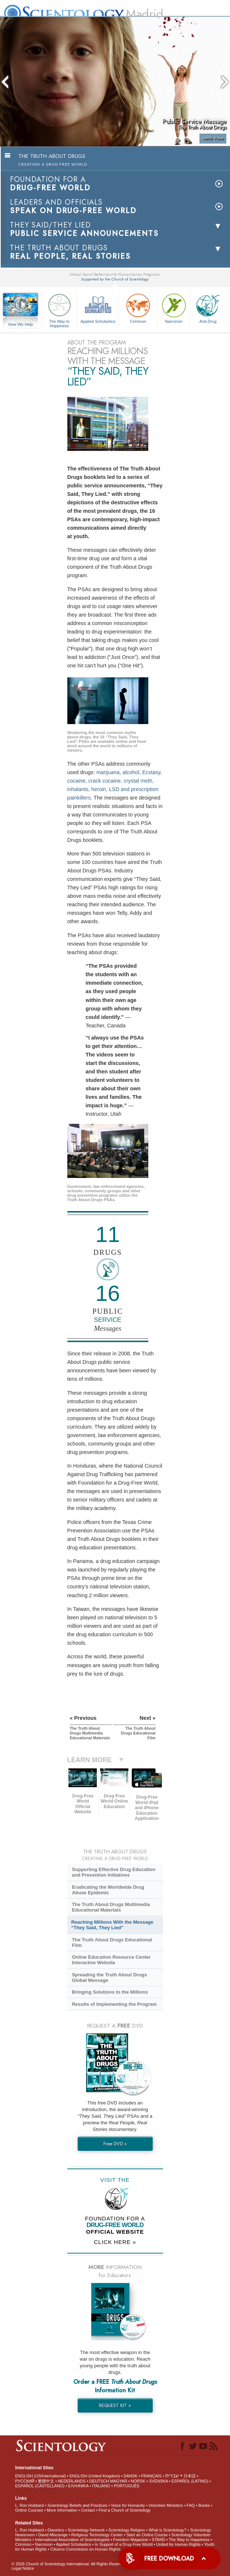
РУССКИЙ (24, 2481)
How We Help (20, 324)
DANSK (131, 2476)
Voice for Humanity (128, 2505)
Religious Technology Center (97, 2535)
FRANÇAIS (151, 2476)
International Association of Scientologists (72, 2539)
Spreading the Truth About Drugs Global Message (109, 1977)
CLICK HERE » (115, 2242)
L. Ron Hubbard (29, 2505)
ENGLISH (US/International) (40, 2476)
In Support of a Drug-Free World (124, 2544)
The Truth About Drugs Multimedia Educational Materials (111, 1907)
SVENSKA (158, 2481)
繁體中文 (46, 2481)
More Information (62, 2510)
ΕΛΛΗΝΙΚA (78, 2486)
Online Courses (29, 2510)
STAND (158, 2539)
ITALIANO (101, 2486)
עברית (172, 2475)
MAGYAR (118, 2481)
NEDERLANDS (71, 2481)
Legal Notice (22, 2568)
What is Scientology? (168, 2530)
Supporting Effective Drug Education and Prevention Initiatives (113, 1872)
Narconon (173, 308)
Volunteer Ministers (166, 2505)
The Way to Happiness (59, 309)
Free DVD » (115, 2143)
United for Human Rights (178, 2544)
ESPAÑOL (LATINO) (189, 2481)
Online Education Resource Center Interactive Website (111, 1959)
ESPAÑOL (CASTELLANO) (39, 2486)
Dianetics (55, 2530)
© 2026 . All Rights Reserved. (69, 2564)
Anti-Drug (208, 308)
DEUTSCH (99, 2481)
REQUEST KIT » (115, 2405)
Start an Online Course (147, 2535)
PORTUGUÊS (126, 2486)
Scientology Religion (126, 2530)
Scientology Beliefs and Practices (77, 2505)
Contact (88, 2510)
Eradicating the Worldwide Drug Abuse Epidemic (108, 1889)
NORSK (138, 2481)
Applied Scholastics (98, 308)
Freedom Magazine (130, 2539)
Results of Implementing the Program (114, 2004)
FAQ (191, 2505)
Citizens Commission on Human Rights (85, 2549)
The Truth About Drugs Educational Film (112, 1942)
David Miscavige (53, 2535)
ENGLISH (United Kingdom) (95, 2476)
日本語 (190, 2476)
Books (204, 2505)
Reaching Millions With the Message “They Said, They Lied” (112, 1924)
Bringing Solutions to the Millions (110, 1992)
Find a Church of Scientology (125, 2510)
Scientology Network (86, 2530)
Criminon (138, 308)
